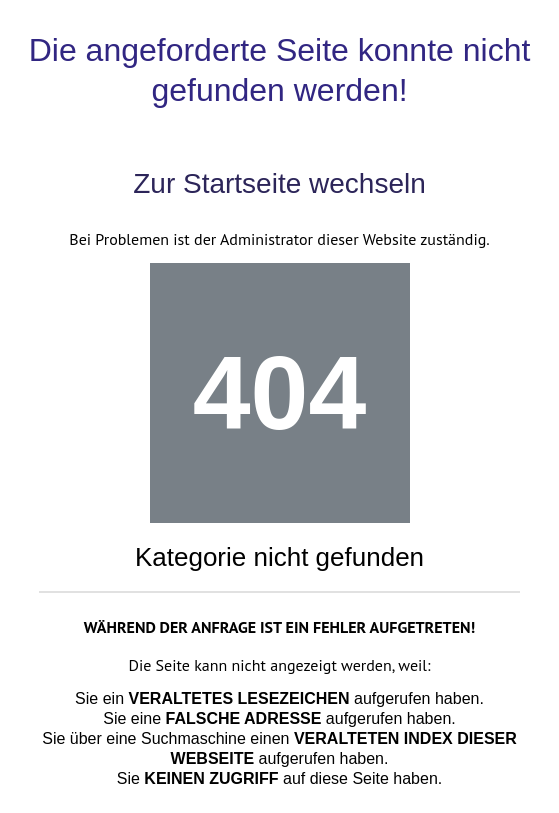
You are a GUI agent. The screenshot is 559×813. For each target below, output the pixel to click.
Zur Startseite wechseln (279, 183)
